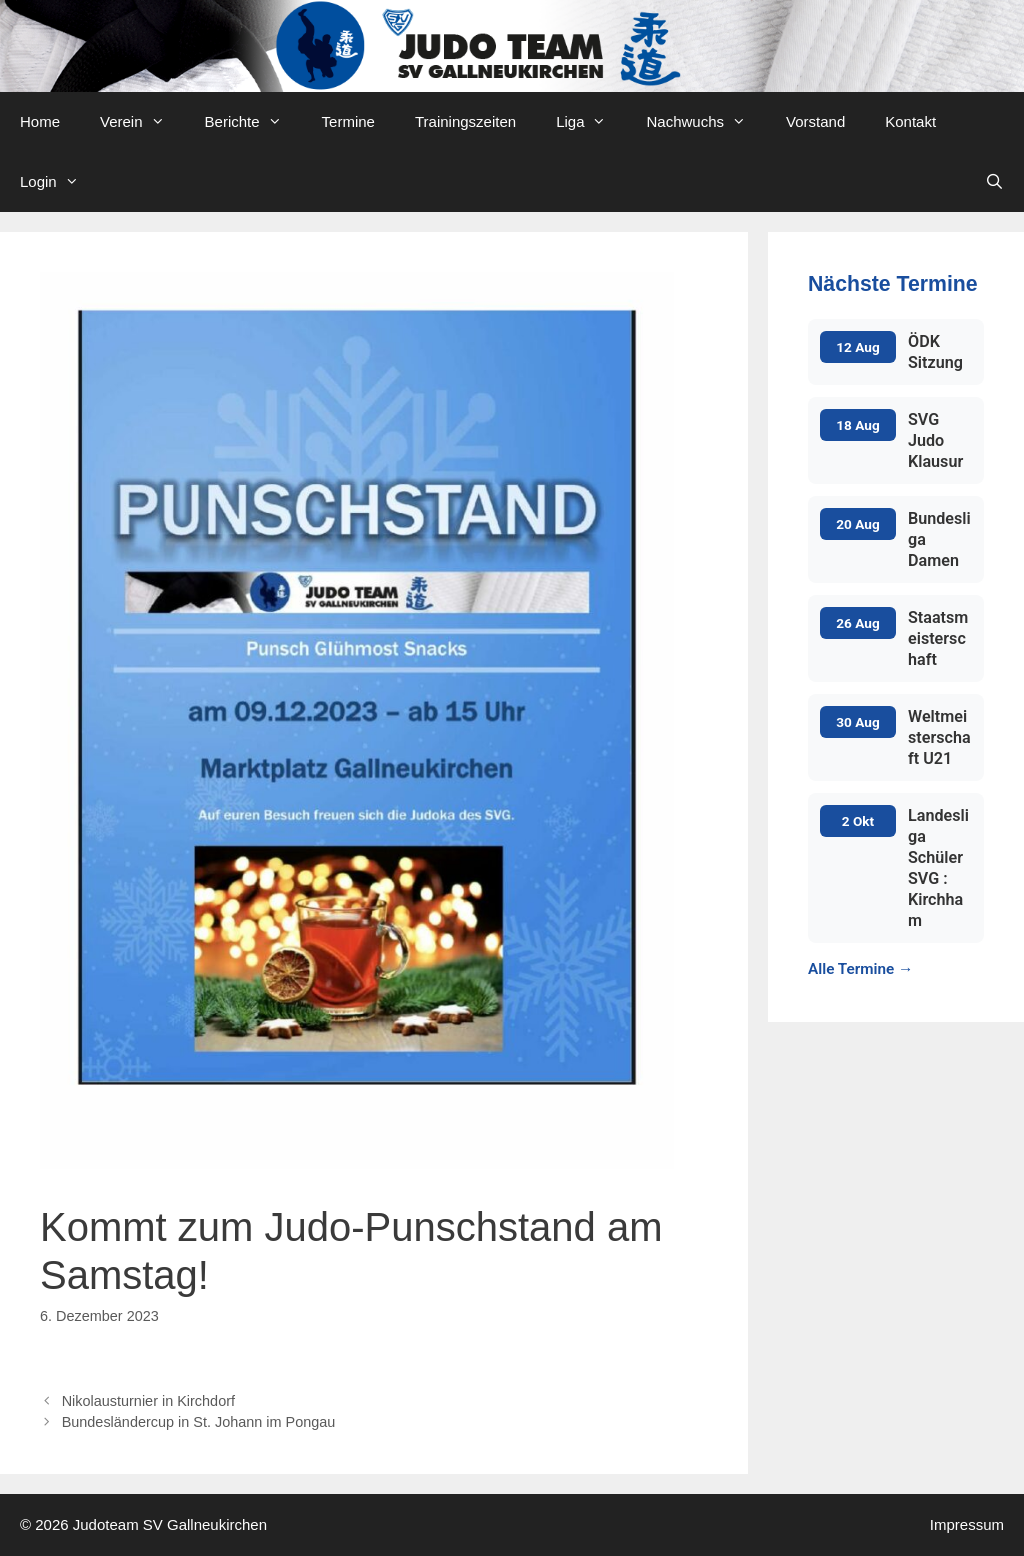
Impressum (967, 1524)
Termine (348, 121)
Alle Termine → (860, 969)
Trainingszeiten (465, 121)
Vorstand (815, 121)
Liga (591, 122)
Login (59, 182)
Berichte (253, 122)
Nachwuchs (706, 122)
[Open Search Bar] (994, 182)
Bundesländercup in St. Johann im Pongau (201, 1422)
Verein (142, 122)
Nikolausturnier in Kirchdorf (148, 1401)
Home (40, 121)
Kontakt (910, 121)
